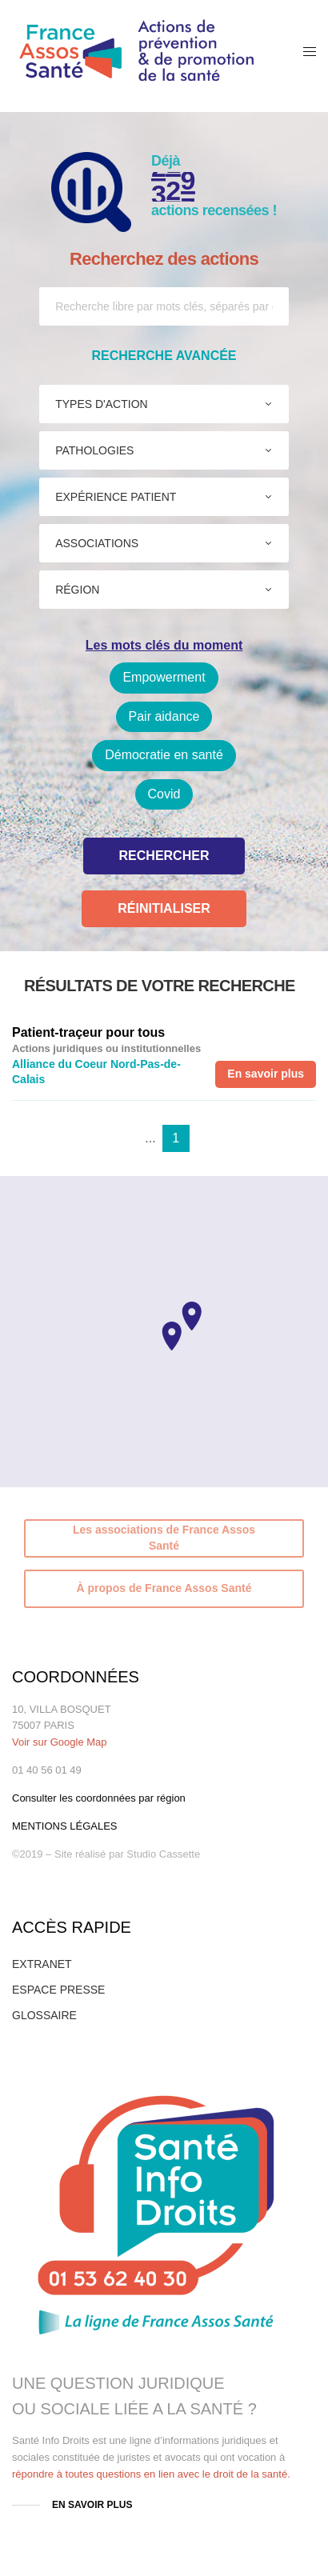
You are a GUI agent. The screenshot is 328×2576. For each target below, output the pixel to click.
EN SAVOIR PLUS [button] (92, 2504)
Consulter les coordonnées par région (99, 1798)
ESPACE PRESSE (58, 1989)
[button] (172, 1336)
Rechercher (164, 855)
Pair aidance (164, 716)
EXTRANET (42, 1964)
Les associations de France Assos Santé (164, 1538)
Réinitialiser (164, 908)
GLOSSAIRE (44, 2015)
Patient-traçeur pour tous (88, 1032)
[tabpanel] (164, 1056)
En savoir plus (265, 1073)
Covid (164, 794)
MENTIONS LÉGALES (65, 1826)
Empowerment (163, 677)
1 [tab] (175, 1138)
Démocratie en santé (164, 755)
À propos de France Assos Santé (164, 1588)
